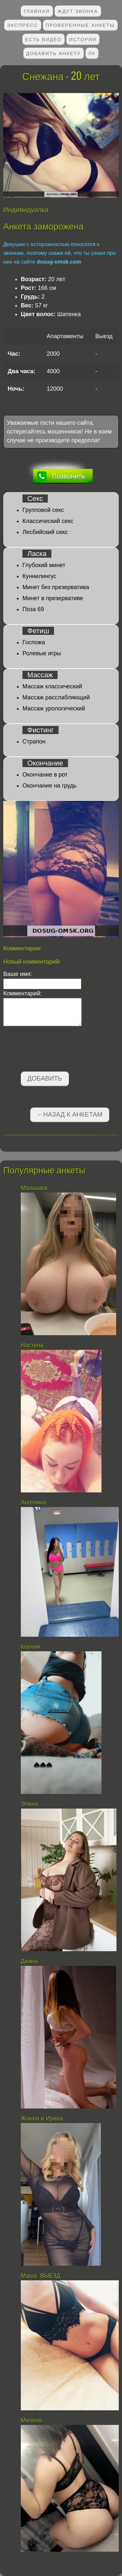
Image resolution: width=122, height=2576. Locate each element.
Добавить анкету (53, 53)
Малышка (34, 1188)
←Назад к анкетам (69, 1114)
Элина (29, 1804)
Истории (83, 39)
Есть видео (43, 39)
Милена (31, 2420)
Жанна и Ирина (42, 2118)
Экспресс (22, 24)
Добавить (44, 1078)
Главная (37, 10)
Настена (33, 1345)
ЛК (92, 53)
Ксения (31, 1647)
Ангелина (34, 1502)
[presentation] (52, 1050)
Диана (29, 1961)
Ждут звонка (77, 10)
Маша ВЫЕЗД (41, 2276)
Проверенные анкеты (80, 24)
